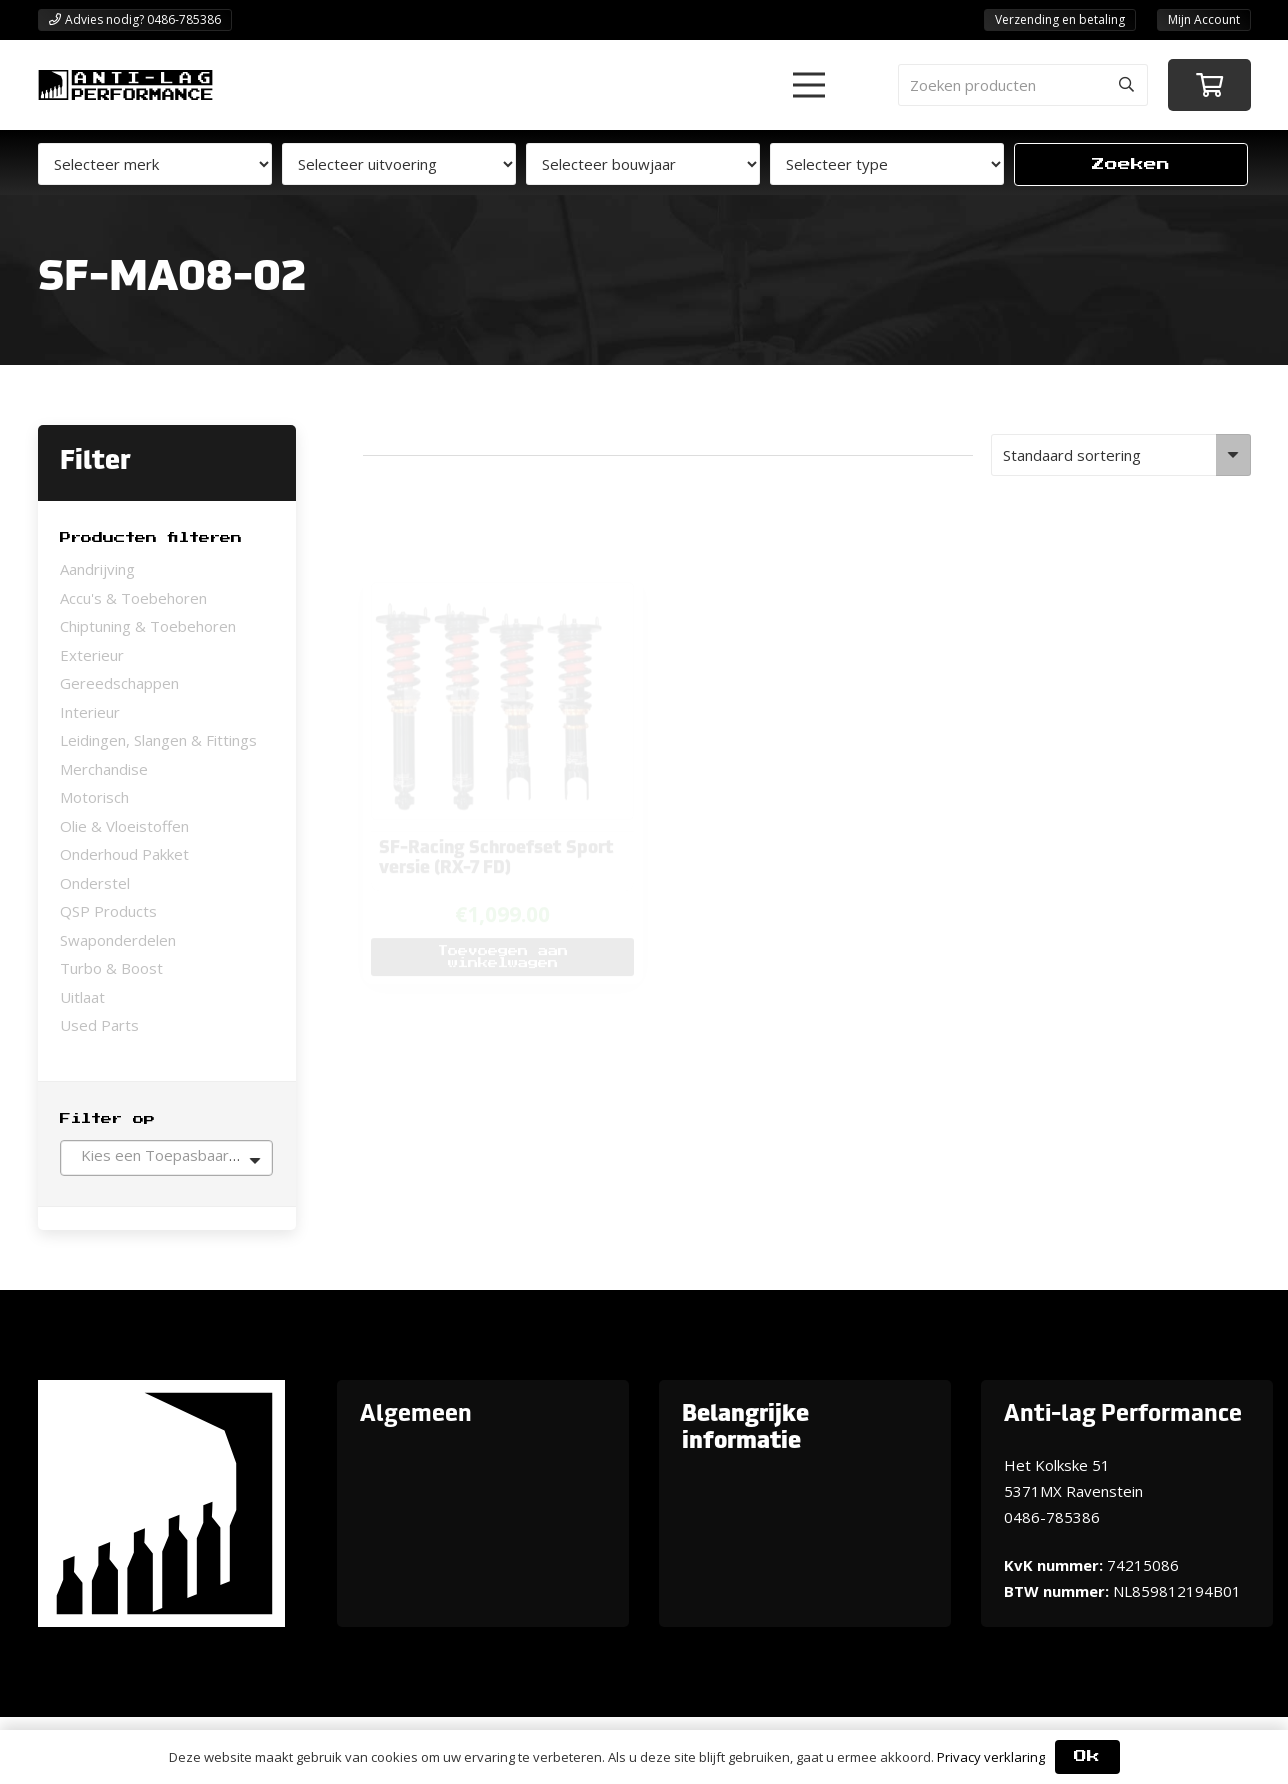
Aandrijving (97, 569)
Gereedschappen (119, 683)
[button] (809, 85)
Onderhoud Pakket (124, 854)
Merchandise (104, 769)
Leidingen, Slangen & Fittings (158, 740)
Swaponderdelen (118, 940)
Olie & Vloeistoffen (124, 826)
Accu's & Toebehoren (133, 598)
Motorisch (94, 797)
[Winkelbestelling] (1120, 455)
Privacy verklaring (991, 1757)
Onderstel (95, 883)
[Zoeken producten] (1023, 85)
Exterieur (92, 655)
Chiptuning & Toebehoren (148, 626)
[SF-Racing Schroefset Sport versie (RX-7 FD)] (491, 528)
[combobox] (166, 1158)
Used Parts (99, 1025)
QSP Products (108, 911)
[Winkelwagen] (1209, 85)
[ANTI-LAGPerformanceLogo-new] (125, 85)
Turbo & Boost (111, 968)
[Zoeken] (1127, 85)
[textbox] (166, 1155)
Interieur (90, 712)
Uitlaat (82, 997)
